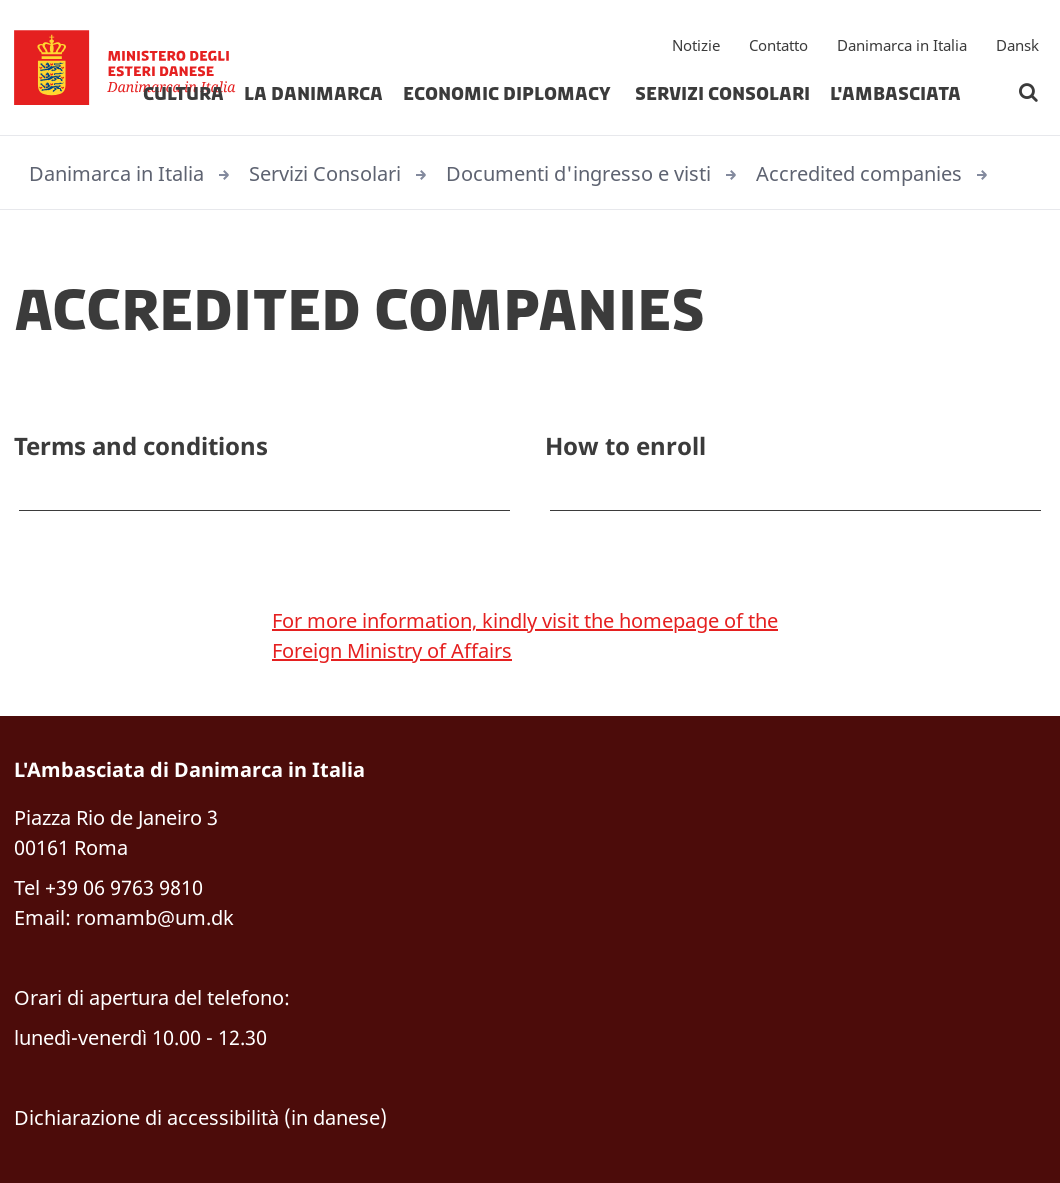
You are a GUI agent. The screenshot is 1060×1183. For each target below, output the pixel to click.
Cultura (183, 94)
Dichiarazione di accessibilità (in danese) (200, 1117)
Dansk (1017, 45)
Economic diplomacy (509, 94)
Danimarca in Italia (902, 45)
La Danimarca (313, 94)
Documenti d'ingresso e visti (578, 173)
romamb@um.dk (155, 917)
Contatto (778, 45)
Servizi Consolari (722, 94)
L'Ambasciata (895, 94)
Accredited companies (859, 173)
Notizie (696, 45)
